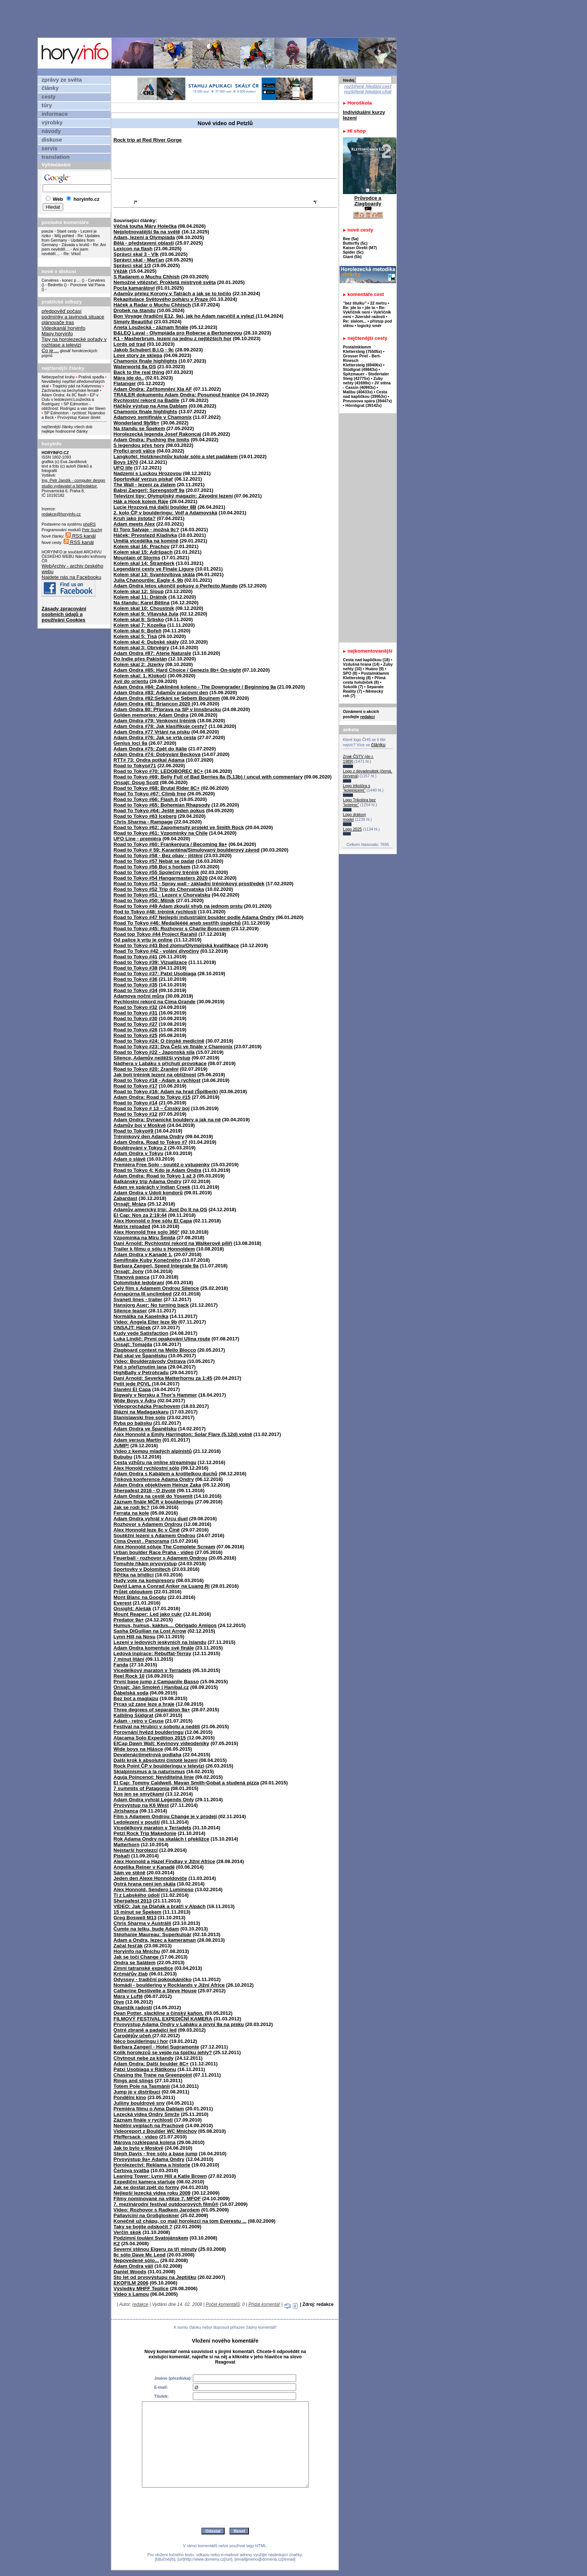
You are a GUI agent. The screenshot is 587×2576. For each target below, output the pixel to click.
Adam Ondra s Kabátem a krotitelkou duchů (165, 1473)
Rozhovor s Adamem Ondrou (147, 1524)
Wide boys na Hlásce (138, 1749)
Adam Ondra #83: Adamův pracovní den (160, 692)
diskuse (52, 140)
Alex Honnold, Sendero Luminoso (153, 1889)
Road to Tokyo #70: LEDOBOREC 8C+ (158, 771)
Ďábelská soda (130, 1693)
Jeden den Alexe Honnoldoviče (150, 1878)
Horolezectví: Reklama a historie (151, 2165)
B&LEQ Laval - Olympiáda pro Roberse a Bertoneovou (177, 333)
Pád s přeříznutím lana (140, 1367)
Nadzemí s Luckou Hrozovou (147, 473)
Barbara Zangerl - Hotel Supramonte (156, 2047)
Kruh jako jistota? (134, 518)
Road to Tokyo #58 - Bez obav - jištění (158, 855)
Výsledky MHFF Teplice (140, 2288)
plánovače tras (58, 322)
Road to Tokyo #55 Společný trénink (156, 872)
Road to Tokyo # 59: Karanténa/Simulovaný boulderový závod (186, 850)
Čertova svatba (131, 2170)
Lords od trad (129, 344)
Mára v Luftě (128, 1996)
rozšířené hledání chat (368, 91)
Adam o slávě (129, 1159)
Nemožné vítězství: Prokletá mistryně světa (164, 282)
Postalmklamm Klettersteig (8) (366, 675)
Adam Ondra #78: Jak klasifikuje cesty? (160, 726)
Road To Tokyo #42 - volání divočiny (156, 951)
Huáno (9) (374, 668)
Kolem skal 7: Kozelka (139, 625)
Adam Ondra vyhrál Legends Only (153, 1799)
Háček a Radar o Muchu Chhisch (152, 305)
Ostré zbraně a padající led (145, 2030)
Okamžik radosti (132, 2007)
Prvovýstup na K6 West (141, 1805)
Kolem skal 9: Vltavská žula (145, 614)
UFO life (123, 468)
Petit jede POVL (132, 1384)
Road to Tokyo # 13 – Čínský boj (151, 1108)
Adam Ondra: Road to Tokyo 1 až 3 (154, 1176)
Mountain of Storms (136, 557)
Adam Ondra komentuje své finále (153, 1648)
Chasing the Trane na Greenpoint (152, 2075)
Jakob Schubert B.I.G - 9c (143, 350)
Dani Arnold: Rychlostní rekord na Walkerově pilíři (172, 1243)
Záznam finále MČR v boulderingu (153, 1502)
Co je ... (50, 350)
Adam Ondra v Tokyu (138, 1153)
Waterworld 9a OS (134, 366)
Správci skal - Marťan (138, 260)
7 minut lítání (128, 1659)
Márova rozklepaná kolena (144, 2142)
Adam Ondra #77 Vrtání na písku (151, 732)
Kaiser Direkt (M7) (360, 247)
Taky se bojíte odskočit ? (143, 2226)
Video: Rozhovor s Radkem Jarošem (156, 2210)
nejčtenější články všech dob (67, 426)
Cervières (96, 280)
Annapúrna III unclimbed (142, 1294)
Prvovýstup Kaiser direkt (78, 417)
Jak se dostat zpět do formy (146, 2187)
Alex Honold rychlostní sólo (146, 1468)
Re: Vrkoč (72, 253)
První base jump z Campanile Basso (156, 1681)
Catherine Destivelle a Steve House (155, 1990)
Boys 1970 (125, 462)
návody (51, 131)
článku (378, 744)
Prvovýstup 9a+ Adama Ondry (149, 2159)
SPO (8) (350, 673)
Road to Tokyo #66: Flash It (145, 799)
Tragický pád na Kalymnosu (76, 386)
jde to (370, 307)
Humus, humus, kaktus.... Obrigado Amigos (165, 1625)
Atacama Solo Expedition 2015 (149, 1738)
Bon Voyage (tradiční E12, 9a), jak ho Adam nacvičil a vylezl (184, 316)
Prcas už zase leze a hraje (143, 1704)
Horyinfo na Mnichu (136, 1951)
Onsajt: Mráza (129, 1204)
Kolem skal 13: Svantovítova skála (154, 574)
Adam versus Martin (137, 1440)
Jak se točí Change (136, 1957)
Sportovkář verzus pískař (143, 479)
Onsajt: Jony (128, 1271)
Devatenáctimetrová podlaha (147, 1754)
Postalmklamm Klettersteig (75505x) (362, 349)
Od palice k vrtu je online (143, 940)
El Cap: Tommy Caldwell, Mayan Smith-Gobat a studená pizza (186, 1783)
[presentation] (225, 2513)
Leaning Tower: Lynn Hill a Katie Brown (160, 2176)
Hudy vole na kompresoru (144, 1580)
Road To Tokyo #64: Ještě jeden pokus (159, 810)
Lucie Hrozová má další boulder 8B (154, 507)
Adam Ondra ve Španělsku (145, 1428)
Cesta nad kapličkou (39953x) (365, 394)
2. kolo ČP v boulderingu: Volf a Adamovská (165, 512)
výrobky (52, 123)
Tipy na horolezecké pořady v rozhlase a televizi (74, 342)
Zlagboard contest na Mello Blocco (154, 1350)
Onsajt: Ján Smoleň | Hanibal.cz (151, 1687)
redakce (141, 2304)
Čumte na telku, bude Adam (146, 1929)
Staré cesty (67, 231)
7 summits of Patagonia (141, 1788)
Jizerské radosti (370, 316)
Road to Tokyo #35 (135, 985)
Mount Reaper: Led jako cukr (147, 1614)
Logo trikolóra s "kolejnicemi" (356, 788)
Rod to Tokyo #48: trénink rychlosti (155, 911)
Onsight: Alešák (132, 1608)
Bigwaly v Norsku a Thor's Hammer (155, 1395)
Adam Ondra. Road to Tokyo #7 (150, 1142)
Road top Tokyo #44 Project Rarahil (155, 934)
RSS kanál (81, 536)
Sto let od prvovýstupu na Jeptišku (154, 2277)
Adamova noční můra (138, 996)
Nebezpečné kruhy (58, 377)
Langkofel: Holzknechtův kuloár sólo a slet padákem (175, 456)
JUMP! (121, 1445)
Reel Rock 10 (129, 1676)
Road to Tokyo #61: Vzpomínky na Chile (160, 833)
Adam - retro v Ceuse (138, 1721)
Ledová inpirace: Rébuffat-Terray (152, 1653)
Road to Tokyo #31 (135, 1013)
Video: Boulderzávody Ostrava (149, 1361)
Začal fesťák (128, 1945)
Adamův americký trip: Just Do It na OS (160, 1209)
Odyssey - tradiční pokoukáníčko (152, 1979)
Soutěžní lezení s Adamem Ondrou (154, 1535)
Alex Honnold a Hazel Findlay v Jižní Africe (164, 1861)
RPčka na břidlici (133, 1575)
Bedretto (55, 284)
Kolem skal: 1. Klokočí (139, 675)
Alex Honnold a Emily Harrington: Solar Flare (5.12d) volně (182, 1434)
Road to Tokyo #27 (135, 1024)
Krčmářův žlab (130, 1974)
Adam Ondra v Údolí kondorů (148, 1192)
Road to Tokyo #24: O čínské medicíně (158, 1041)
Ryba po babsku (132, 1423)
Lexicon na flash (132, 248)
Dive (118, 2002)
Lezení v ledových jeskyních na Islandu (159, 1642)
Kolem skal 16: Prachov (141, 546)
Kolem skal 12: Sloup (138, 591)
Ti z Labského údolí (136, 1895)
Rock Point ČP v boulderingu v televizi (158, 1766)
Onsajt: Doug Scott (136, 782)
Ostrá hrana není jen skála (144, 1884)
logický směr (369, 325)
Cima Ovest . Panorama (141, 1541)
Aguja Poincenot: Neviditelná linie (153, 1777)
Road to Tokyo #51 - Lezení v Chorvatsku (161, 895)
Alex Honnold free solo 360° (146, 1232)
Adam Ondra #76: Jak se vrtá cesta (154, 737)
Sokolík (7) (353, 686)
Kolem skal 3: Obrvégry (141, 647)
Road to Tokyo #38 (135, 968)
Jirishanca (125, 1811)
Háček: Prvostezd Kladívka (145, 535)
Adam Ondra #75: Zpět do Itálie (150, 749)
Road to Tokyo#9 (134, 1131)
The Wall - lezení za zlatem (144, 484)
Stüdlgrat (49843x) (360, 369)
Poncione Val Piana (87, 284)
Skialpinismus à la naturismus (149, 1771)
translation (56, 157)
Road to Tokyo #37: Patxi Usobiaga (154, 973)
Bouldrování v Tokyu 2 (140, 1148)
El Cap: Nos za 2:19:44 (140, 1215)
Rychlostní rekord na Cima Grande (154, 1001)
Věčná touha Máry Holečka (145, 226)
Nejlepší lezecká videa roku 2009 (152, 2193)
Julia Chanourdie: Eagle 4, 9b (148, 580)
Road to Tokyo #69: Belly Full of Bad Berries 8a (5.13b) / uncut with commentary (208, 777)
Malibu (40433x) (357, 392)
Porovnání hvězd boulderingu (148, 1732)
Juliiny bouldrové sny (139, 2103)
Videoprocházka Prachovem (146, 1406)
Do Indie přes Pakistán (140, 659)
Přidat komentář (264, 2304)
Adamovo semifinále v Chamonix (152, 417)
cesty (49, 97)
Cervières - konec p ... (61, 280)
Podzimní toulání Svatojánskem (150, 2238)
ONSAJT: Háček (132, 1327)
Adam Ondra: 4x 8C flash (64, 395)
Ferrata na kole (131, 1513)
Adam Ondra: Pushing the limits (151, 439)
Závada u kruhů (75, 244)
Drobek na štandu (134, 310)
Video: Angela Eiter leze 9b (145, 1322)
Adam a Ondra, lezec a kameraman (154, 1940)
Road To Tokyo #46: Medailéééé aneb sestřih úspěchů (177, 923)
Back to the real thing (138, 372)
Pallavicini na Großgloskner (146, 2215)
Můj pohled (65, 235)
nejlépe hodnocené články (65, 431)
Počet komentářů (223, 2304)
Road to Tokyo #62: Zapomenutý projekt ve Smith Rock (178, 827)
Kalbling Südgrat (133, 1715)
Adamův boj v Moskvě (139, 1125)
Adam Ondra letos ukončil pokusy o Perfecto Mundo (175, 586)
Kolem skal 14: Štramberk (143, 563)
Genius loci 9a (130, 743)
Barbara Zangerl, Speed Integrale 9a (155, 1266)
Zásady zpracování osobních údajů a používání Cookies (64, 614)
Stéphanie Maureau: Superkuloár (152, 1934)
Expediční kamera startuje (144, 2182)
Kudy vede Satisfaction (140, 1333)
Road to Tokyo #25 (135, 1035)
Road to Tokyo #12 (135, 1114)
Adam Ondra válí (133, 2266)
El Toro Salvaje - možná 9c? (146, 529)
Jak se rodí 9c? (131, 1507)
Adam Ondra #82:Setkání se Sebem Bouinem (166, 698)
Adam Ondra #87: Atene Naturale (152, 653)
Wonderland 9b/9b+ (136, 423)
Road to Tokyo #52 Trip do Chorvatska (158, 889)
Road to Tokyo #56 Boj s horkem (152, 867)
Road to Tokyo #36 (135, 979)
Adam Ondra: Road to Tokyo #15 (152, 1097)
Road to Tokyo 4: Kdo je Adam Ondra (157, 1170)
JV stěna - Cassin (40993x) (367, 385)
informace (55, 114)
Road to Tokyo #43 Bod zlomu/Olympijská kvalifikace (176, 945)
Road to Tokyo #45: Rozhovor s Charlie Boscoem (171, 928)
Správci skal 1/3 (132, 265)
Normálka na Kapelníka (140, 1316)
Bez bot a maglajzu (135, 1698)
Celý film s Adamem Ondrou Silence (156, 1288)
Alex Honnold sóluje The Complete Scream (164, 1546)
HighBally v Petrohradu (140, 1372)
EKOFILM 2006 (130, 2283)
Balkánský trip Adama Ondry (147, 1181)
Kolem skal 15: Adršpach (143, 552)
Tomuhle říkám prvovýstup (145, 1563)
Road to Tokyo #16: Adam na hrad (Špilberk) (165, 1091)
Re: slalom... (355, 321)
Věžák (120, 271)
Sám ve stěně (129, 1872)
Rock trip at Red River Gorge (147, 140)
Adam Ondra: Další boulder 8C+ (151, 2063)
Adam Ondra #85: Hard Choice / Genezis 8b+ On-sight (177, 670)
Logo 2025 (352, 829)
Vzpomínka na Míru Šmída (144, 1237)
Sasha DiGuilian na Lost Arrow (149, 1631)
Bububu (122, 1457)
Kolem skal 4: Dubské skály (146, 642)
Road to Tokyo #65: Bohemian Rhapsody (161, 805)
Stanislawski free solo (139, 1417)
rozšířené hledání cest (367, 86)
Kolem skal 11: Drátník (140, 597)
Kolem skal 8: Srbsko (138, 619)
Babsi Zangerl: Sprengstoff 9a (149, 490)
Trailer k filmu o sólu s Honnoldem (154, 1249)
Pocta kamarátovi (134, 288)
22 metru (378, 303)
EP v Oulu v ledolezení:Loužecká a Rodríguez (70, 399)
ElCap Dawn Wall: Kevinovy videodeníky (161, 1743)
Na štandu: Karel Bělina (141, 602)
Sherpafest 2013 (132, 1901)
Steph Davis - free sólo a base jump (155, 2153)
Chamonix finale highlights (145, 361)
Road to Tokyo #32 (135, 1007)
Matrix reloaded (131, 1226)
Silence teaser (130, 1310)
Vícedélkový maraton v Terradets (152, 1827)
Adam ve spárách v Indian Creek (151, 1187)
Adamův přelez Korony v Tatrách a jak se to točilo (172, 293)
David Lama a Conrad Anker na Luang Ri (161, 1586)
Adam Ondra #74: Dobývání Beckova (157, 754)
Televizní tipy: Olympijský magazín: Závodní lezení (173, 496)
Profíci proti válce (134, 451)
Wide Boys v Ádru (134, 1400)
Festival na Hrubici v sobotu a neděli (156, 1726)
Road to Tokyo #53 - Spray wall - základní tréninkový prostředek (188, 883)
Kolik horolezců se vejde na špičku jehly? (162, 2052)
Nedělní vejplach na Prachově (148, 2125)
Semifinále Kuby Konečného (147, 1260)
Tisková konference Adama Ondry (153, 1479)
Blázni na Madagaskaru (140, 1412)
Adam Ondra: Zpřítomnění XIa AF (152, 389)
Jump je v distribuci (136, 2092)
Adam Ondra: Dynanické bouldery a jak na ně (167, 1119)
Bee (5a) (350, 238)
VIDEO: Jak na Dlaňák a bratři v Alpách (159, 1906)
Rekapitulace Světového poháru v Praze (161, 299)
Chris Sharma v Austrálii (142, 1923)
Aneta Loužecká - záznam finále (150, 327)
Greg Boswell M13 (134, 1917)
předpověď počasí (62, 311)
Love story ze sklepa (137, 355)
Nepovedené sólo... (136, 2260)
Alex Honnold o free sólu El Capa (152, 1221)
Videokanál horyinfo (63, 328)
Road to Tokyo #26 (135, 1029)
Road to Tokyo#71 (134, 765)
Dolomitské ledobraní (138, 1282)
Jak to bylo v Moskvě (138, 2148)
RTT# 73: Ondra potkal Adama (149, 760)
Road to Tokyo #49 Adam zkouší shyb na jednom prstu (178, 906)
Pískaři (121, 1856)
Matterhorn (126, 1844)
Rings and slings (133, 2080)
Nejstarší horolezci (135, 1850)
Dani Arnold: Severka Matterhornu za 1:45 (162, 1378)
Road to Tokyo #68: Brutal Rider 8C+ (156, 788)
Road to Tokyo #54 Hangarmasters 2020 (160, 878)
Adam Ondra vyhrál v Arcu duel (150, 1518)
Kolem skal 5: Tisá (135, 636)
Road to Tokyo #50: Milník (143, 900)
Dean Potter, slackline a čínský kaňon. (158, 2013)
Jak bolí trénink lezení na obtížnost (154, 1074)
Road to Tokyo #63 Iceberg (145, 816)
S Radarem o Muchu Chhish (146, 276)
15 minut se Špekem (137, 1912)
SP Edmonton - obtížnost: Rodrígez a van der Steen (74, 406)
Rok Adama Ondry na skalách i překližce (161, 1839)
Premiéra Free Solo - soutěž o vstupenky (161, 1164)
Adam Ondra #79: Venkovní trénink (154, 720)
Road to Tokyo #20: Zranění (146, 1069)
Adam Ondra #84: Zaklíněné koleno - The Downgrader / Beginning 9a (194, 687)
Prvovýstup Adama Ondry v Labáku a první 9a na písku (178, 2024)
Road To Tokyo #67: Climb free (149, 793)
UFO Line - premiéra (137, 838)
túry (47, 105)
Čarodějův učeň (132, 2035)
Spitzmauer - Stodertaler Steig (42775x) (366, 376)
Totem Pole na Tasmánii (141, 2086)
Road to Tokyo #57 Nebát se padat (153, 861)
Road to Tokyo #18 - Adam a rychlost (157, 1080)
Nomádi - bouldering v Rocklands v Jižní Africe (169, 1985)
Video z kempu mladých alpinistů (152, 1451)
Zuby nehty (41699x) (363, 380)
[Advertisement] (219, 18)
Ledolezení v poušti (136, 1822)
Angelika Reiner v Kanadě (144, 1867)
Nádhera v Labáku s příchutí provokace (160, 1063)
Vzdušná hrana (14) (361, 664)
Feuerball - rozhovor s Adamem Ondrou (160, 1558)
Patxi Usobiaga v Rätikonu (144, 2069)
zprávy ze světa (62, 80)
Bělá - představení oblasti (143, 243)
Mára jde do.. (128, 378)
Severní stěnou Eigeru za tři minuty (155, 2249)
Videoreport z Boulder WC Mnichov (155, 2131)
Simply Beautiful (132, 321)
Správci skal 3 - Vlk (136, 254)
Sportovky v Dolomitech (142, 1569)
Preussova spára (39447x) (367, 401)
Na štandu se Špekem (139, 428)
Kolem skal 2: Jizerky (138, 664)
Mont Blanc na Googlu (139, 1597)
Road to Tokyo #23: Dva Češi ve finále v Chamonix (172, 1046)
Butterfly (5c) (355, 243)
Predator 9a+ (128, 1620)
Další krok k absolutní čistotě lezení (155, 1760)
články (50, 88)
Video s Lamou (131, 2294)
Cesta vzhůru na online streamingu (154, 1462)
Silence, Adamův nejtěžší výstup (151, 1058)
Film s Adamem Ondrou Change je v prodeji (165, 1816)
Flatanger (124, 383)
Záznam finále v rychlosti (143, 2120)
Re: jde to (352, 307)
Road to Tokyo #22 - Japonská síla (154, 1052)
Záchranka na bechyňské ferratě (70, 390)
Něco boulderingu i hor (140, 2041)
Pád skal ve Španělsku (140, 1355)
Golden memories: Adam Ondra (150, 715)
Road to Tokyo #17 (135, 1086)
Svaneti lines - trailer (137, 1299)
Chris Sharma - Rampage (143, 822)
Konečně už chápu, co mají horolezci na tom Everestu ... (180, 2221)
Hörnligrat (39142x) (364, 405)
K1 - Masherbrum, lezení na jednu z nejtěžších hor (172, 338)
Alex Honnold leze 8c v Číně (146, 1530)
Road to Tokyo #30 (135, 1018)
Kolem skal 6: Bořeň (137, 631)
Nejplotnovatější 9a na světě (146, 232)
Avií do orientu (130, 681)
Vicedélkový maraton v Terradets (152, 1670)
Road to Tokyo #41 (135, 956)
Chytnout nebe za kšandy (143, 2058)
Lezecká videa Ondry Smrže (146, 2114)
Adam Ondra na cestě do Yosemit (152, 1496)
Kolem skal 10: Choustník (143, 608)
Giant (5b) (352, 256)
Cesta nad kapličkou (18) (366, 659)
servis (49, 148)
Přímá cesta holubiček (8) (364, 679)
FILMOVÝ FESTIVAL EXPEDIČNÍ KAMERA (162, 2019)
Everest (122, 1603)
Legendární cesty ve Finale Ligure (153, 569)
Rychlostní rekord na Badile (146, 400)
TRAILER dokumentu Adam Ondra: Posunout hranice (176, 394)
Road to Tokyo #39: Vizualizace (150, 962)
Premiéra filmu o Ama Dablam (148, 2108)
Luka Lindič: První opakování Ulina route (161, 1339)
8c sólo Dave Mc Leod (139, 2255)
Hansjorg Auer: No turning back (151, 1305)
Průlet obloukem (132, 1591)
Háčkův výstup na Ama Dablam (150, 406)
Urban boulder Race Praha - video (153, 1552)
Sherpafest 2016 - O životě (144, 1490)
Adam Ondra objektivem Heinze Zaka (157, 1485)
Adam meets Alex (134, 524)
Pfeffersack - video (135, 2137)
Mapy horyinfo (57, 333)
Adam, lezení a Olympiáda (144, 237)
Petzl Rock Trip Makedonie (144, 1833)
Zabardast (125, 1198)
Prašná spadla (91, 377)
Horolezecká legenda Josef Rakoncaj (157, 434)
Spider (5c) (353, 252)
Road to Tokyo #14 (135, 1103)
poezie (47, 231)
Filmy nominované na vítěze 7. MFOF (157, 2198)
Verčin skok (127, 2232)
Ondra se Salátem (134, 1962)
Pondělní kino (129, 2097)
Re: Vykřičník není (364, 309)
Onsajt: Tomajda (132, 1344)
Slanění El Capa (132, 1389)
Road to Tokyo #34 (135, 990)
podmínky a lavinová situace (73, 317)
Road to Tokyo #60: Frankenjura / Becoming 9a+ (170, 844)
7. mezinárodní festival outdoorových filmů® (166, 2204)
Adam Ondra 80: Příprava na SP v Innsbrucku (167, 709)
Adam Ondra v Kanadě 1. (143, 1254)
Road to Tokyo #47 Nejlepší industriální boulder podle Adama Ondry (193, 917)
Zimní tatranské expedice (143, 1968)
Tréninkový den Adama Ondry (148, 1136)
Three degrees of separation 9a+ (151, 1709)
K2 (116, 2243)
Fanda (120, 1665)
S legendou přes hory (138, 445)
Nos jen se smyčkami (138, 1794)
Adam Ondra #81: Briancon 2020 (152, 704)
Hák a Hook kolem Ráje (140, 501)
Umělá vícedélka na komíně (145, 541)
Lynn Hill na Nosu (134, 1636)
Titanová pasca (131, 1277)
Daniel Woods (129, 2271)
